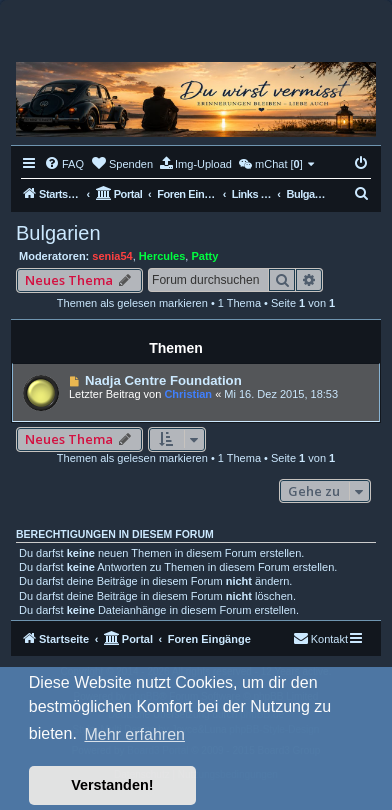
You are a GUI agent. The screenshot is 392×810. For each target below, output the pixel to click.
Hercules (162, 256)
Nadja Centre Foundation (163, 380)
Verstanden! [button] (112, 785)
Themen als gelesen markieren (132, 303)
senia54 (112, 256)
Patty (204, 256)
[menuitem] (64, 164)
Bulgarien (58, 233)
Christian (188, 394)
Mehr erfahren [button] (134, 734)
